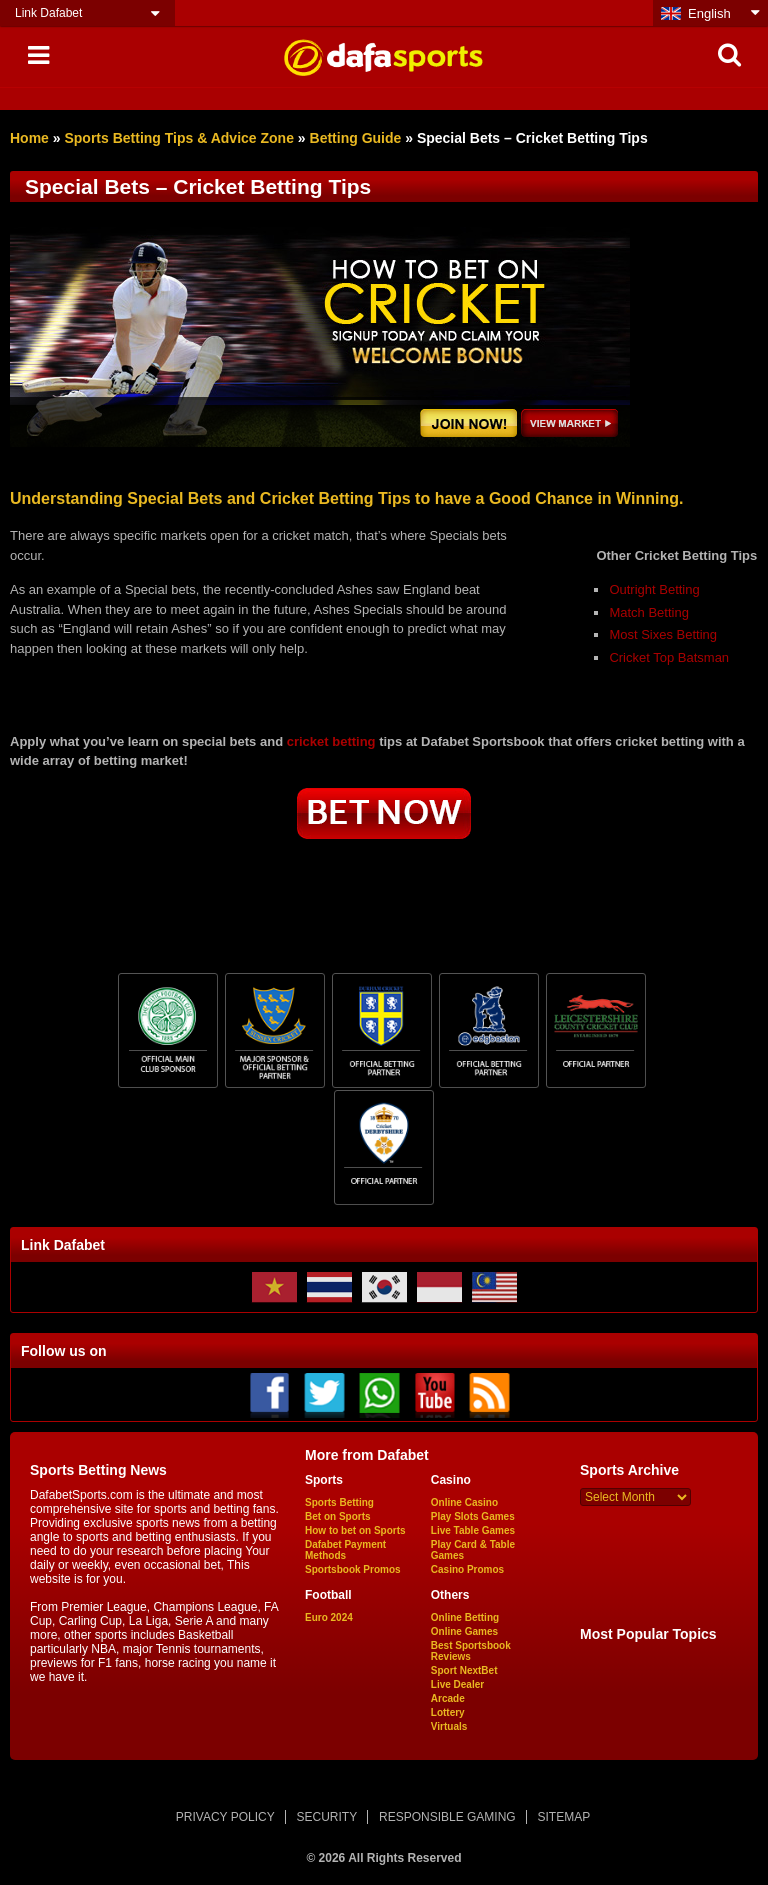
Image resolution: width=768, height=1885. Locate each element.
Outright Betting (654, 589)
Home (29, 138)
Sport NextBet (464, 1670)
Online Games (464, 1631)
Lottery (448, 1712)
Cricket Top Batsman (669, 657)
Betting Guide (356, 138)
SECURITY (327, 1817)
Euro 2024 (329, 1617)
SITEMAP (563, 1817)
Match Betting (649, 612)
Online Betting (465, 1617)
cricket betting (331, 741)
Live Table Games (473, 1530)
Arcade (448, 1698)
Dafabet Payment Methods (345, 1550)
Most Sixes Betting (663, 634)
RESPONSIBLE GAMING (447, 1817)
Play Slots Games (473, 1516)
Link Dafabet (48, 13)
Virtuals (449, 1726)
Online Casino (464, 1502)
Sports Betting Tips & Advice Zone (178, 138)
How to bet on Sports (355, 1530)
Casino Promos (467, 1569)
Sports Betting (339, 1502)
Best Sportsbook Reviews (471, 1651)
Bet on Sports (338, 1516)
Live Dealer (457, 1684)
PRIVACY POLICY (225, 1817)
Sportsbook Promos (353, 1569)
